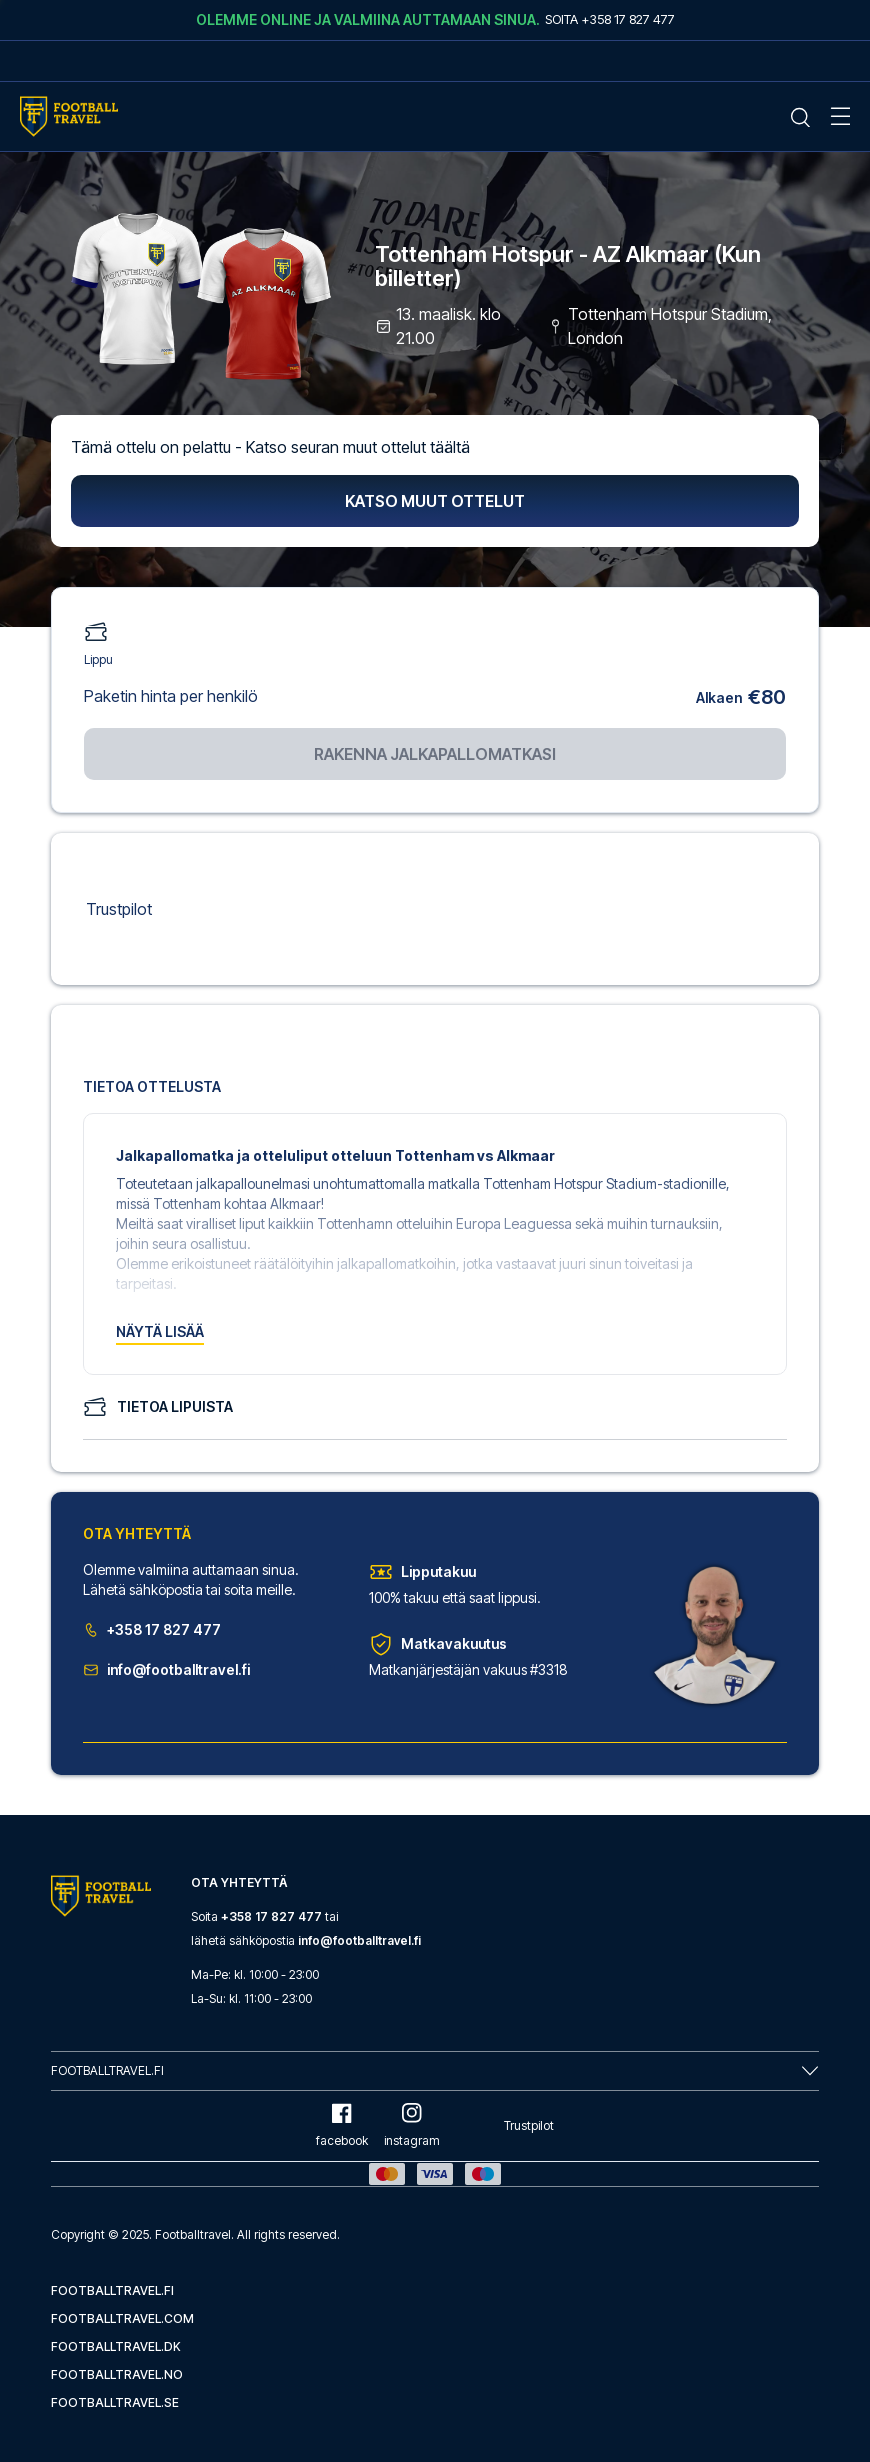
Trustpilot (119, 909)
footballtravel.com (122, 2318)
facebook (342, 2125)
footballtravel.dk (116, 2346)
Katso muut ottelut (435, 501)
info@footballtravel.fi (166, 1669)
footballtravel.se (115, 2402)
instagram (412, 2125)
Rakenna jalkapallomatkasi (435, 754)
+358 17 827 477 (152, 1629)
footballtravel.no (117, 2374)
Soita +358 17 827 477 (610, 19)
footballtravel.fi (112, 2290)
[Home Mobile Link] (69, 116)
